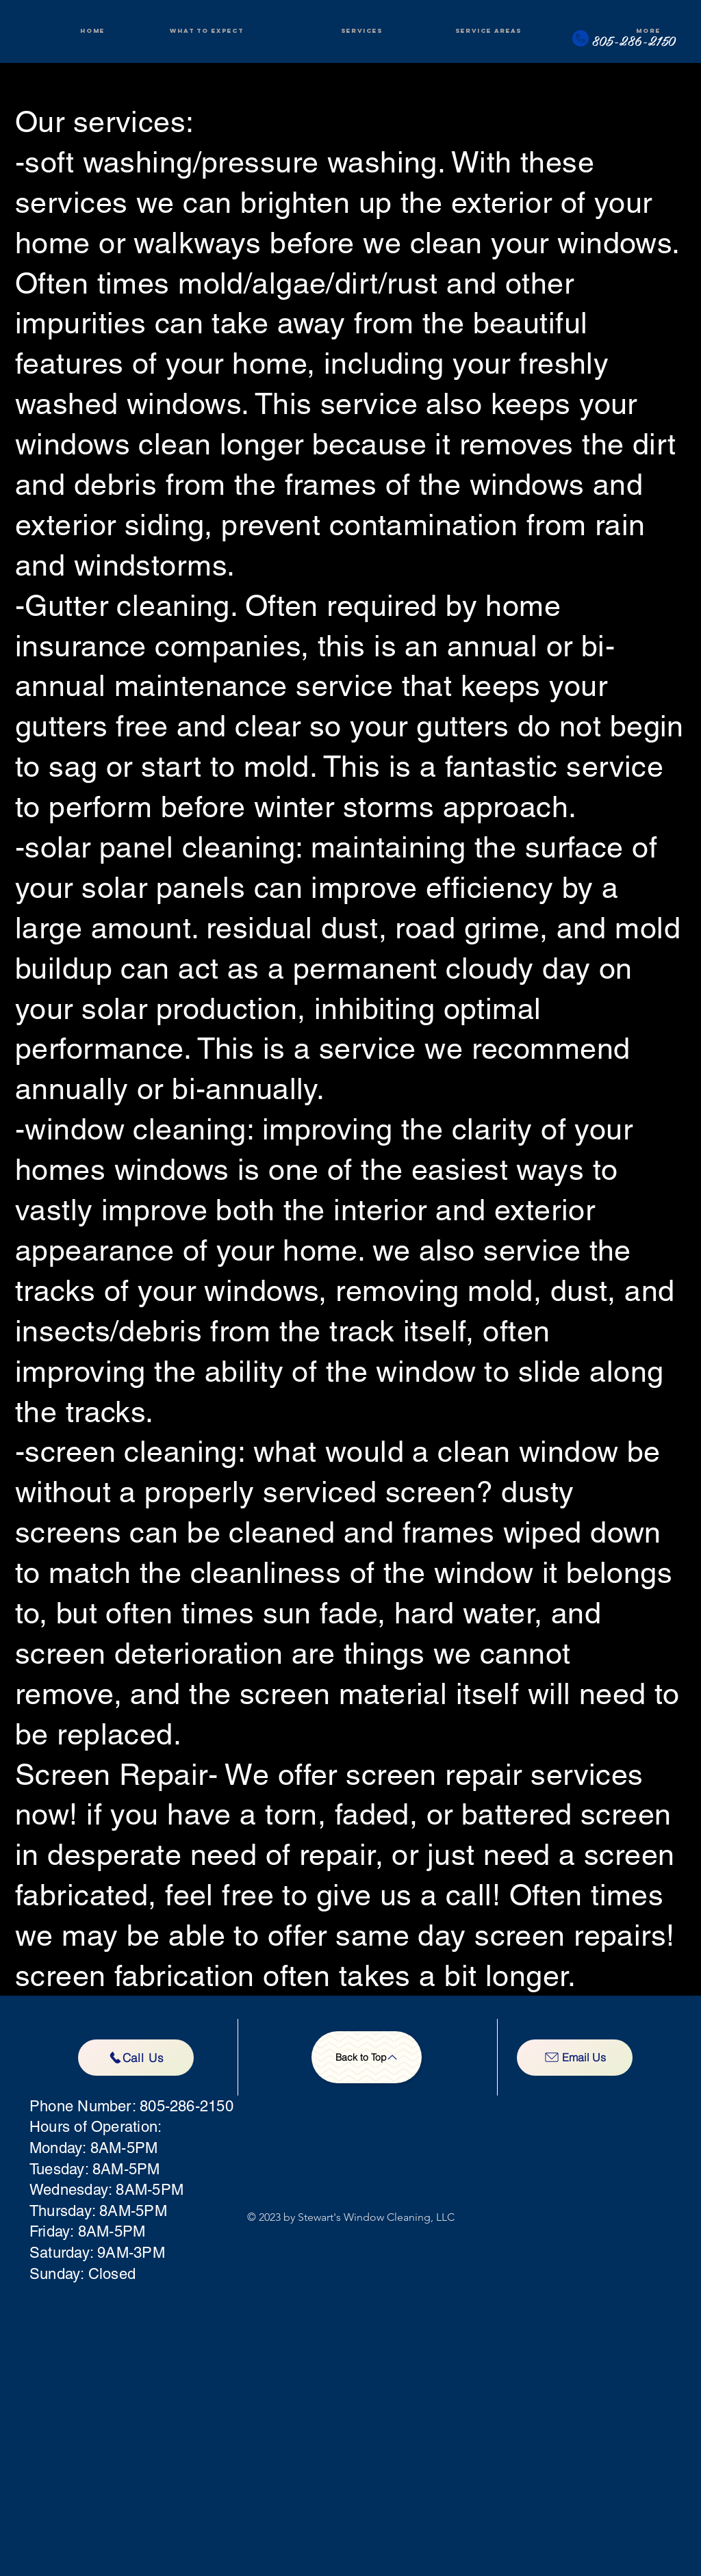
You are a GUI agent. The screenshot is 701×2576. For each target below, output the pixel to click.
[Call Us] (136, 2057)
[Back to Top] (366, 2057)
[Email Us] (575, 2057)
